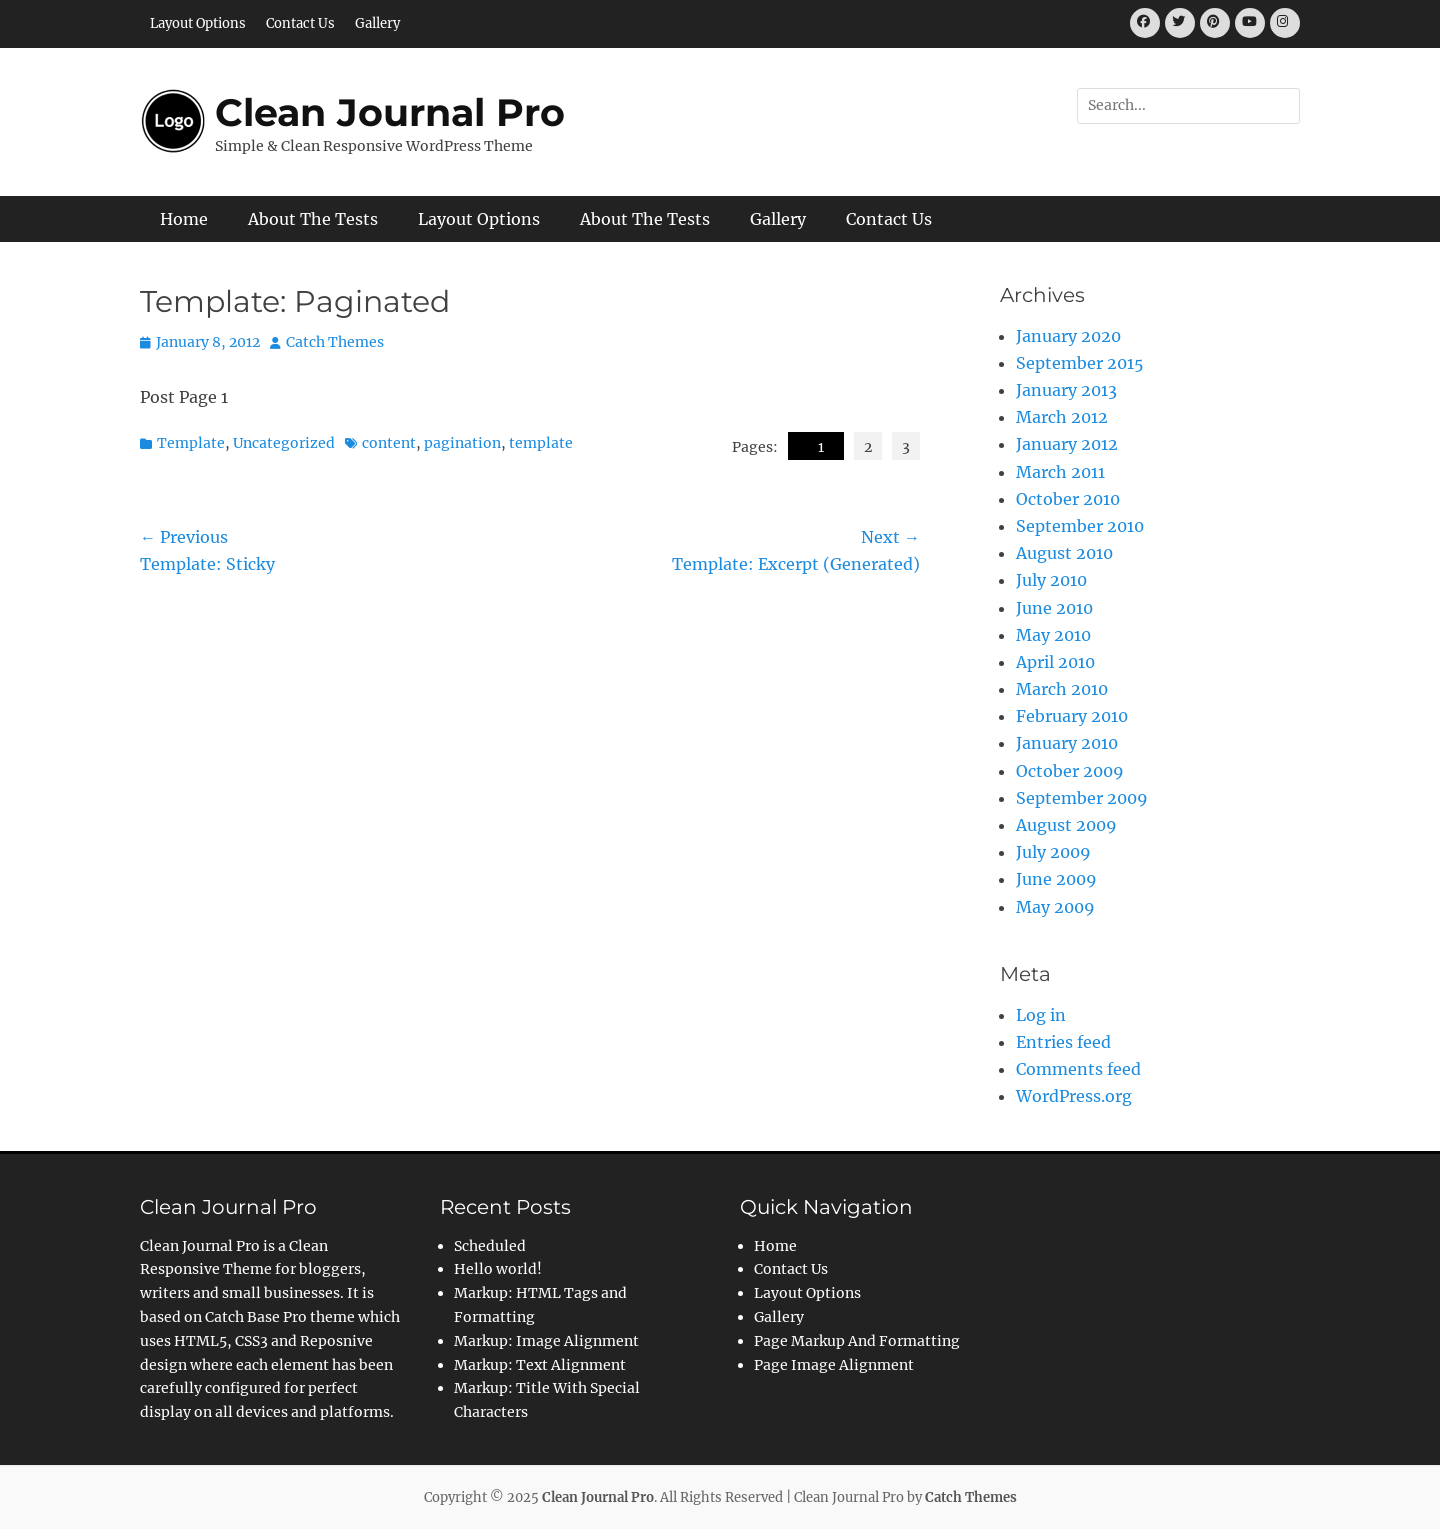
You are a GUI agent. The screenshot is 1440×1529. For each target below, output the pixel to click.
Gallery (377, 23)
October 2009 (1070, 771)
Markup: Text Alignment (540, 1365)
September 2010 (1080, 526)
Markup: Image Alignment (546, 1341)
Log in (1041, 1015)
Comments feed (1078, 1069)
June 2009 (1056, 879)
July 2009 (1053, 852)
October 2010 (1068, 499)
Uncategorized (284, 443)
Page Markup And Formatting (857, 1341)
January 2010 (1067, 743)
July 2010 (1051, 580)
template (541, 443)
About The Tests (313, 219)
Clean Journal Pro (390, 112)
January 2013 (1066, 390)
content (389, 443)
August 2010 (1064, 553)
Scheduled (490, 1246)
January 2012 (1067, 444)
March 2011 (1060, 472)
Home (184, 219)
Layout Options (198, 23)
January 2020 (1068, 336)
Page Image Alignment (834, 1365)
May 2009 (1055, 907)
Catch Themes (335, 342)
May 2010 (1053, 635)
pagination (462, 443)
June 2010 (1054, 608)
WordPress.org (1074, 1096)
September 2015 (1080, 363)
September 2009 (1082, 798)
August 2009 (1066, 825)
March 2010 (1062, 689)
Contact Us (300, 23)
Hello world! (498, 1269)
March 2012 (1062, 417)
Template (191, 443)
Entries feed (1063, 1042)
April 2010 (1055, 662)
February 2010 (1072, 716)
